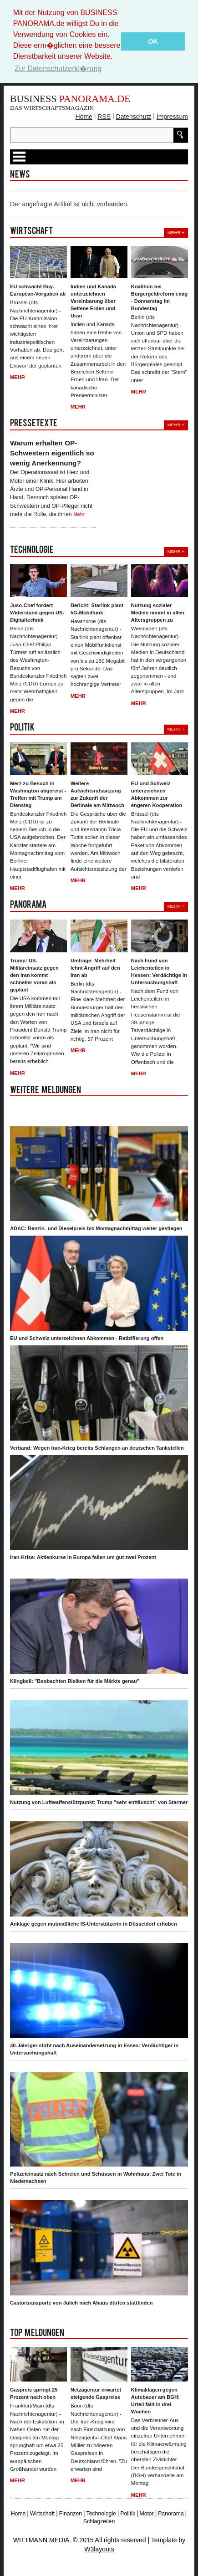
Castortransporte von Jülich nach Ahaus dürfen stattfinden (81, 2302)
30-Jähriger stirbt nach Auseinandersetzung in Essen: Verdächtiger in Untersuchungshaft (94, 2048)
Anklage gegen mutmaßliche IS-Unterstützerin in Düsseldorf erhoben (93, 1924)
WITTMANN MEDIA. (42, 2539)
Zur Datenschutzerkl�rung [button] (58, 68)
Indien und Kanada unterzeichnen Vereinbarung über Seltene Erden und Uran (93, 301)
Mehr (17, 377)
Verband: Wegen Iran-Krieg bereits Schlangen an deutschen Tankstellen (97, 1447)
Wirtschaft (42, 2513)
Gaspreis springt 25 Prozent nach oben (33, 2393)
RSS (104, 116)
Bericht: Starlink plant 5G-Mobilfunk (97, 609)
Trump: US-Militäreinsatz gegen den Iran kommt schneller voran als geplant (34, 975)
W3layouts (99, 2548)
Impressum (172, 116)
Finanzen (70, 2513)
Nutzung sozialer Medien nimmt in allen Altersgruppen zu (157, 613)
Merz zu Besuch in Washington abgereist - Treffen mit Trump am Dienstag (38, 794)
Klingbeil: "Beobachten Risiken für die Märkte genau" (74, 1681)
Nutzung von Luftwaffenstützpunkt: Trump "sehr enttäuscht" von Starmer (99, 1802)
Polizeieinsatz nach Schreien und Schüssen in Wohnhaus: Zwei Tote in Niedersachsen (95, 2177)
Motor (146, 2513)
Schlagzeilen (99, 2521)
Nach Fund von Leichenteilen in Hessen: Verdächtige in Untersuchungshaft (159, 971)
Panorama (171, 2513)
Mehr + (176, 232)
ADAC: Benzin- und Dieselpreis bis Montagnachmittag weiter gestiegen (96, 1228)
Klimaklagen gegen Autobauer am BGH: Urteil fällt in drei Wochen (155, 2400)
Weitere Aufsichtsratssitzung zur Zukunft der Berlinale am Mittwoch (97, 794)
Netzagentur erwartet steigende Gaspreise (96, 2393)
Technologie (101, 2513)
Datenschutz (134, 116)
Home (84, 116)
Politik (127, 2513)
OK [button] (153, 41)
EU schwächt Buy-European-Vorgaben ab (38, 290)
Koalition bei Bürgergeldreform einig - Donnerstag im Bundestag (159, 297)
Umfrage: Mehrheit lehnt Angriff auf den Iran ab (95, 968)
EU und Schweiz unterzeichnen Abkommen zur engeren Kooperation (157, 794)
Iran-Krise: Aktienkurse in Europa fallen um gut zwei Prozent (83, 1557)
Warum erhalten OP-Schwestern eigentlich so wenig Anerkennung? (52, 453)
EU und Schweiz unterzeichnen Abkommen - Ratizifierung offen (86, 1338)
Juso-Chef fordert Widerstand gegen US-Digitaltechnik (37, 613)
